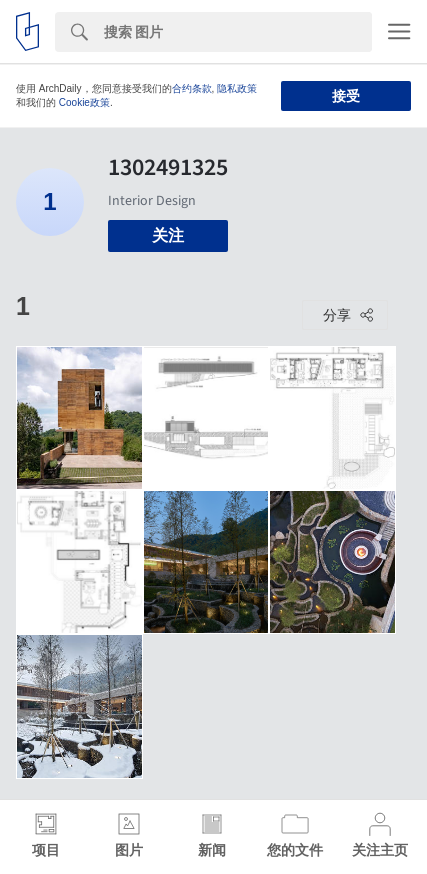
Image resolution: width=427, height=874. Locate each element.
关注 (168, 235)
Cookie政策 (84, 102)
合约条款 (192, 88)
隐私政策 (237, 88)
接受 (346, 96)
